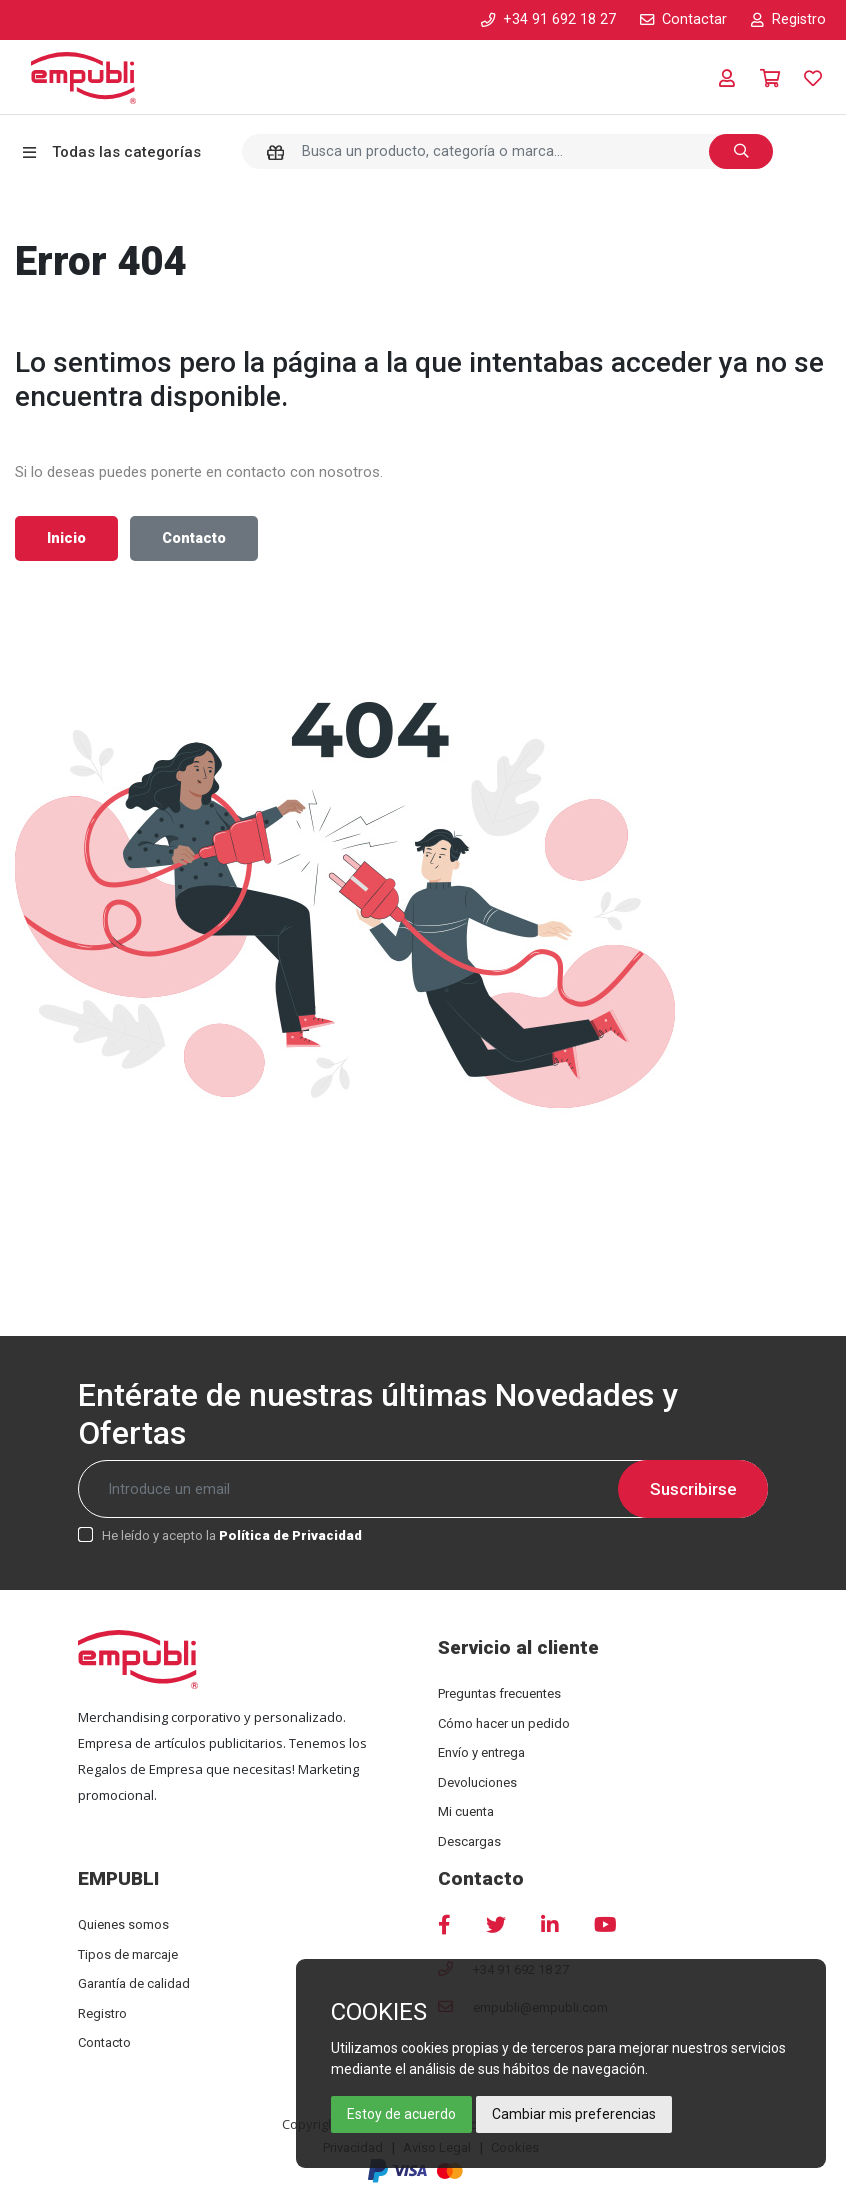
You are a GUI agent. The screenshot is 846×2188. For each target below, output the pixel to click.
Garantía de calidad (134, 1983)
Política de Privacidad (290, 1535)
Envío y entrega (481, 1752)
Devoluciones (477, 1782)
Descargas (469, 1841)
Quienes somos (123, 1924)
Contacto (194, 538)
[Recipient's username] (423, 1489)
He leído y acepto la (232, 1535)
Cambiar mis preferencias (574, 2114)
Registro (102, 2013)
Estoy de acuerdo (401, 2114)
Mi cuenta (466, 1811)
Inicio (66, 538)
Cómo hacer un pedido (504, 1723)
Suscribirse (693, 1489)
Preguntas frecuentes (499, 1693)
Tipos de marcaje (128, 1954)
